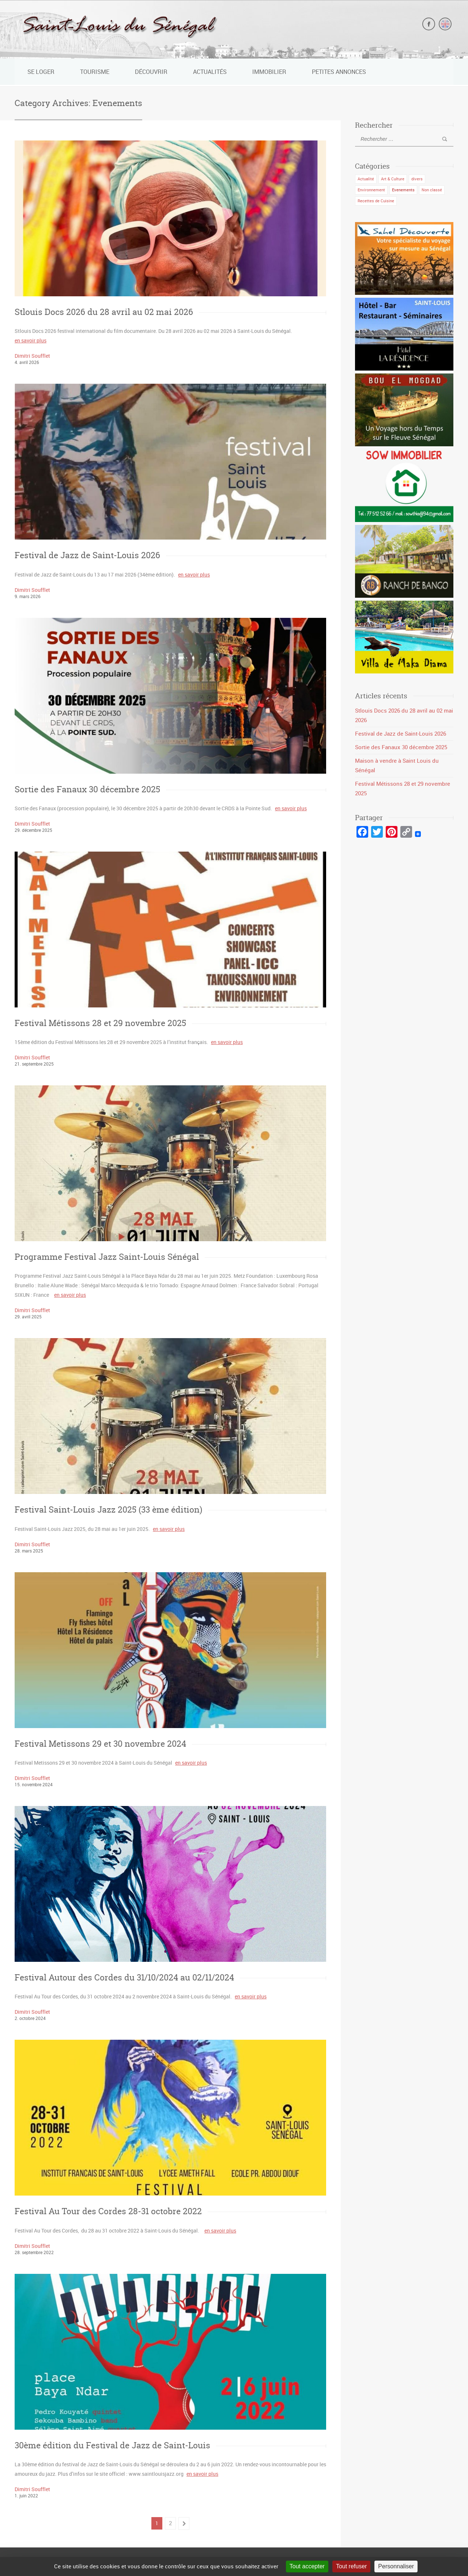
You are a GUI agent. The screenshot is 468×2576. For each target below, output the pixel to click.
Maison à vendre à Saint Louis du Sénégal (403, 759)
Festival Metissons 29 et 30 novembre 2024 (100, 1743)
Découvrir (151, 72)
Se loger (40, 72)
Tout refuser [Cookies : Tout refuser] (351, 2566)
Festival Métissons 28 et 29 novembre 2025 (100, 1022)
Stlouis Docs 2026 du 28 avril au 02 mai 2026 (104, 312)
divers (417, 178)
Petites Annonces (339, 72)
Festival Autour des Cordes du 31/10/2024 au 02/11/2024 (124, 1976)
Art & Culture (392, 178)
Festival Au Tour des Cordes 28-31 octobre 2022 (108, 2210)
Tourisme (94, 72)
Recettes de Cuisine (376, 200)
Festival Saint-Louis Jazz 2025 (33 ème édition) (108, 1509)
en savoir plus (30, 340)
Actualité (366, 178)
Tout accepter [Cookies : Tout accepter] (307, 2566)
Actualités (210, 72)
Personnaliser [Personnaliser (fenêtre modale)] (396, 2566)
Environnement (371, 189)
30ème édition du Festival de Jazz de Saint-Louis (112, 2444)
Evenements (403, 189)
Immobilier (269, 72)
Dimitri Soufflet (32, 355)
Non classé (432, 189)
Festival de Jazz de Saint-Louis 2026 (87, 555)
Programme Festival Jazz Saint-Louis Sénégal (107, 1256)
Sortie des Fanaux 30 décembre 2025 (87, 789)
